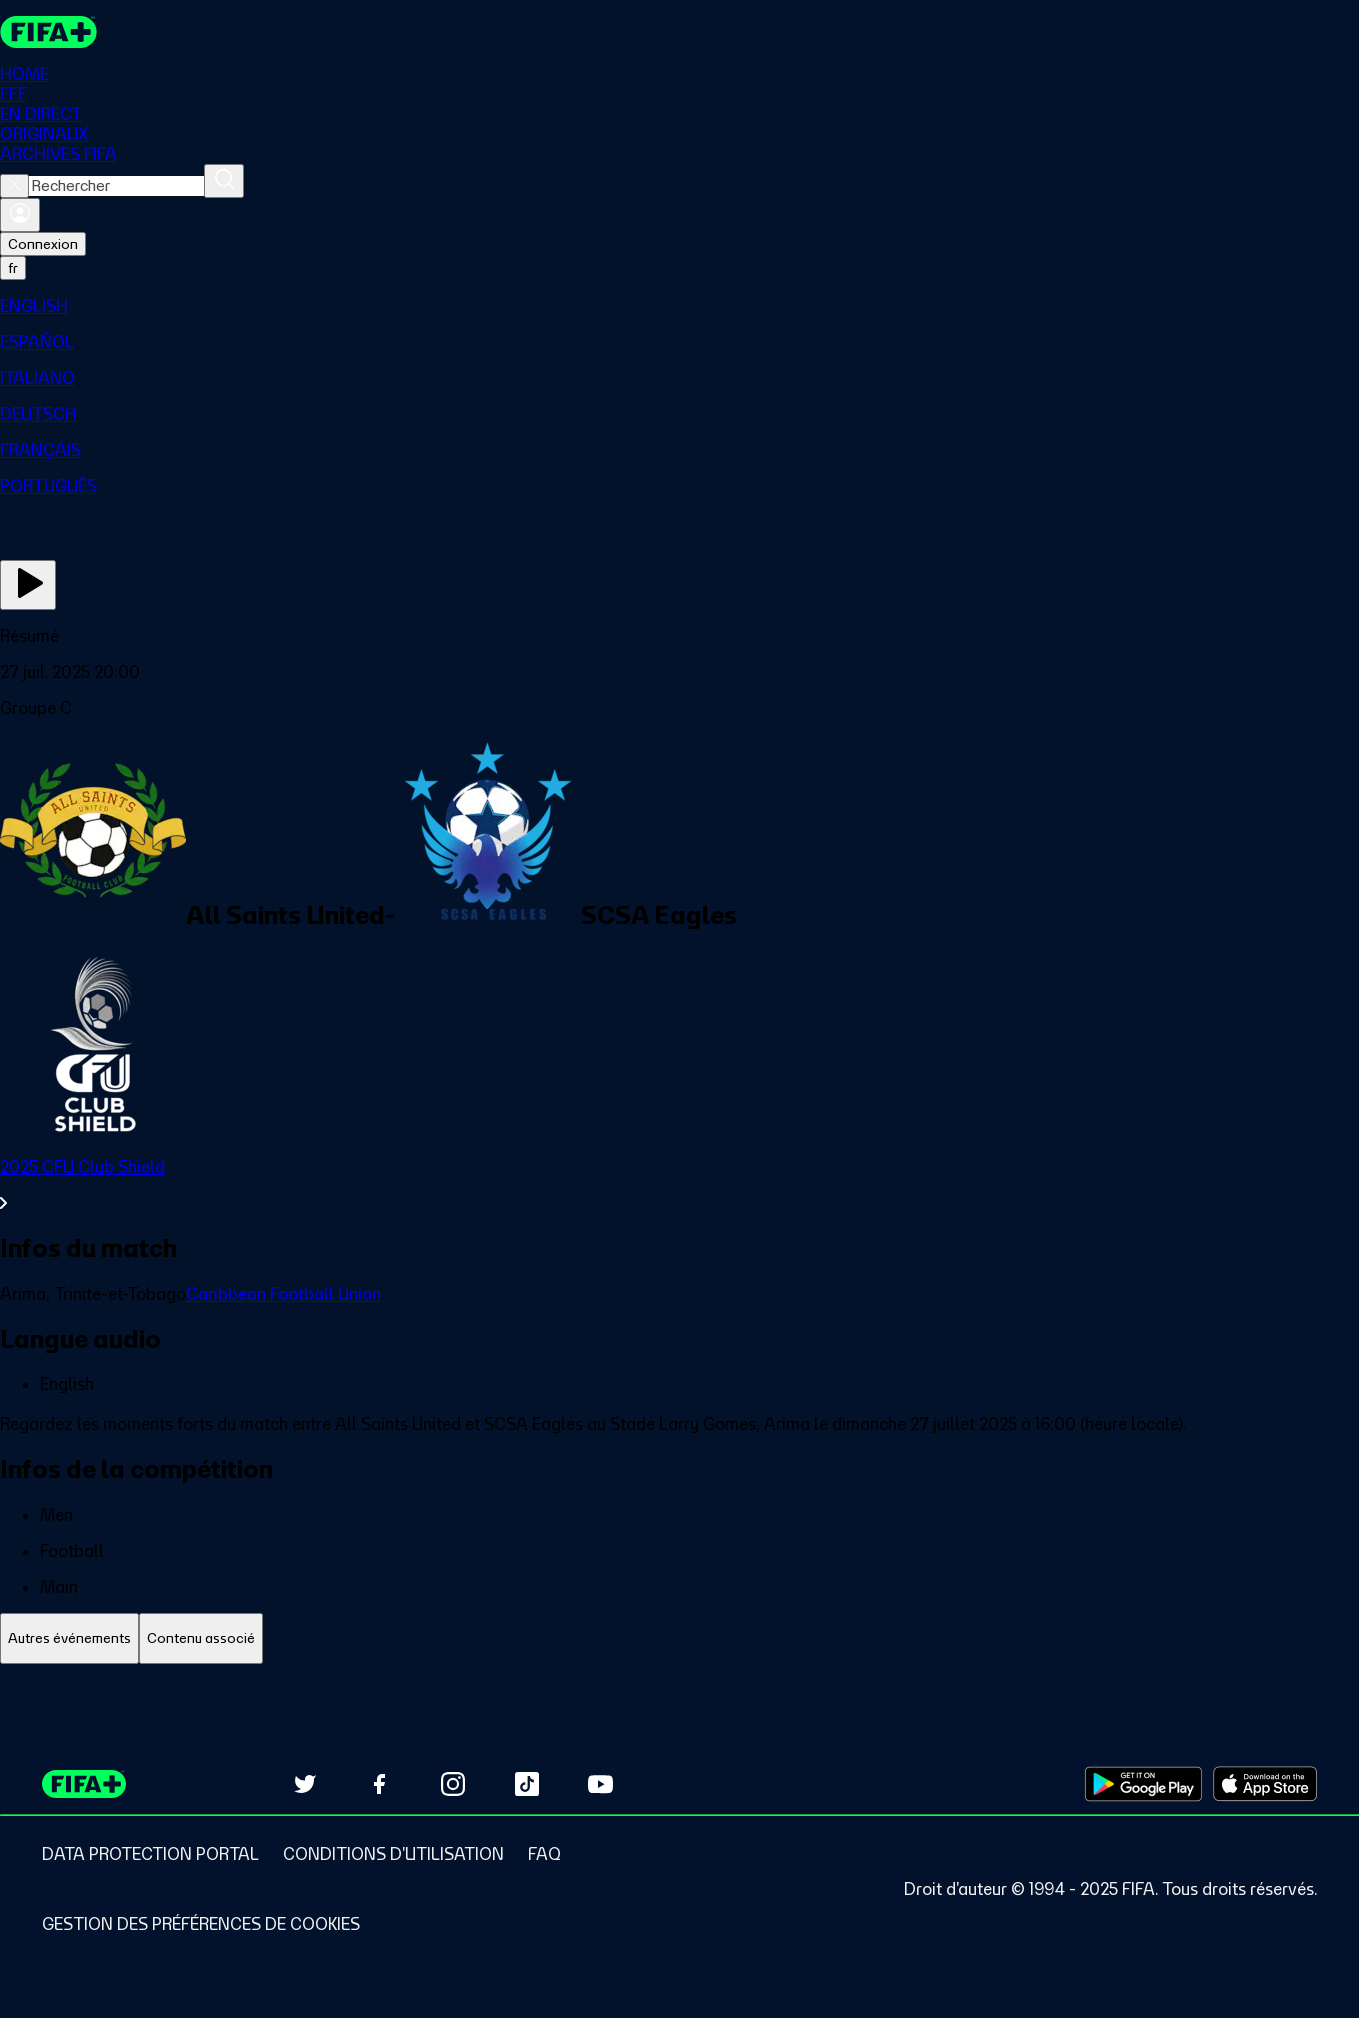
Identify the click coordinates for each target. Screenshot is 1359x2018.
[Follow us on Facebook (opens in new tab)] (379, 1784)
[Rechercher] (224, 181)
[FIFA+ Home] (48, 32)
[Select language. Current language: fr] (13, 268)
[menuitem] (679, 306)
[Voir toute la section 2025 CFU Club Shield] (679, 1185)
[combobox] (116, 186)
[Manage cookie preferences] (201, 1924)
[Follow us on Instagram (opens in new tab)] (453, 1784)
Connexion (43, 244)
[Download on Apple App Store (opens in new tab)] (1265, 1784)
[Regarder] (28, 585)
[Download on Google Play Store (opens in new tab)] (1143, 1784)
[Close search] (14, 186)
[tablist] (679, 1638)
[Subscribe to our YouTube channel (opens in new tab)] (601, 1784)
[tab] (69, 1638)
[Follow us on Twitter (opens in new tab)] (305, 1784)
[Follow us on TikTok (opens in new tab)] (527, 1784)
